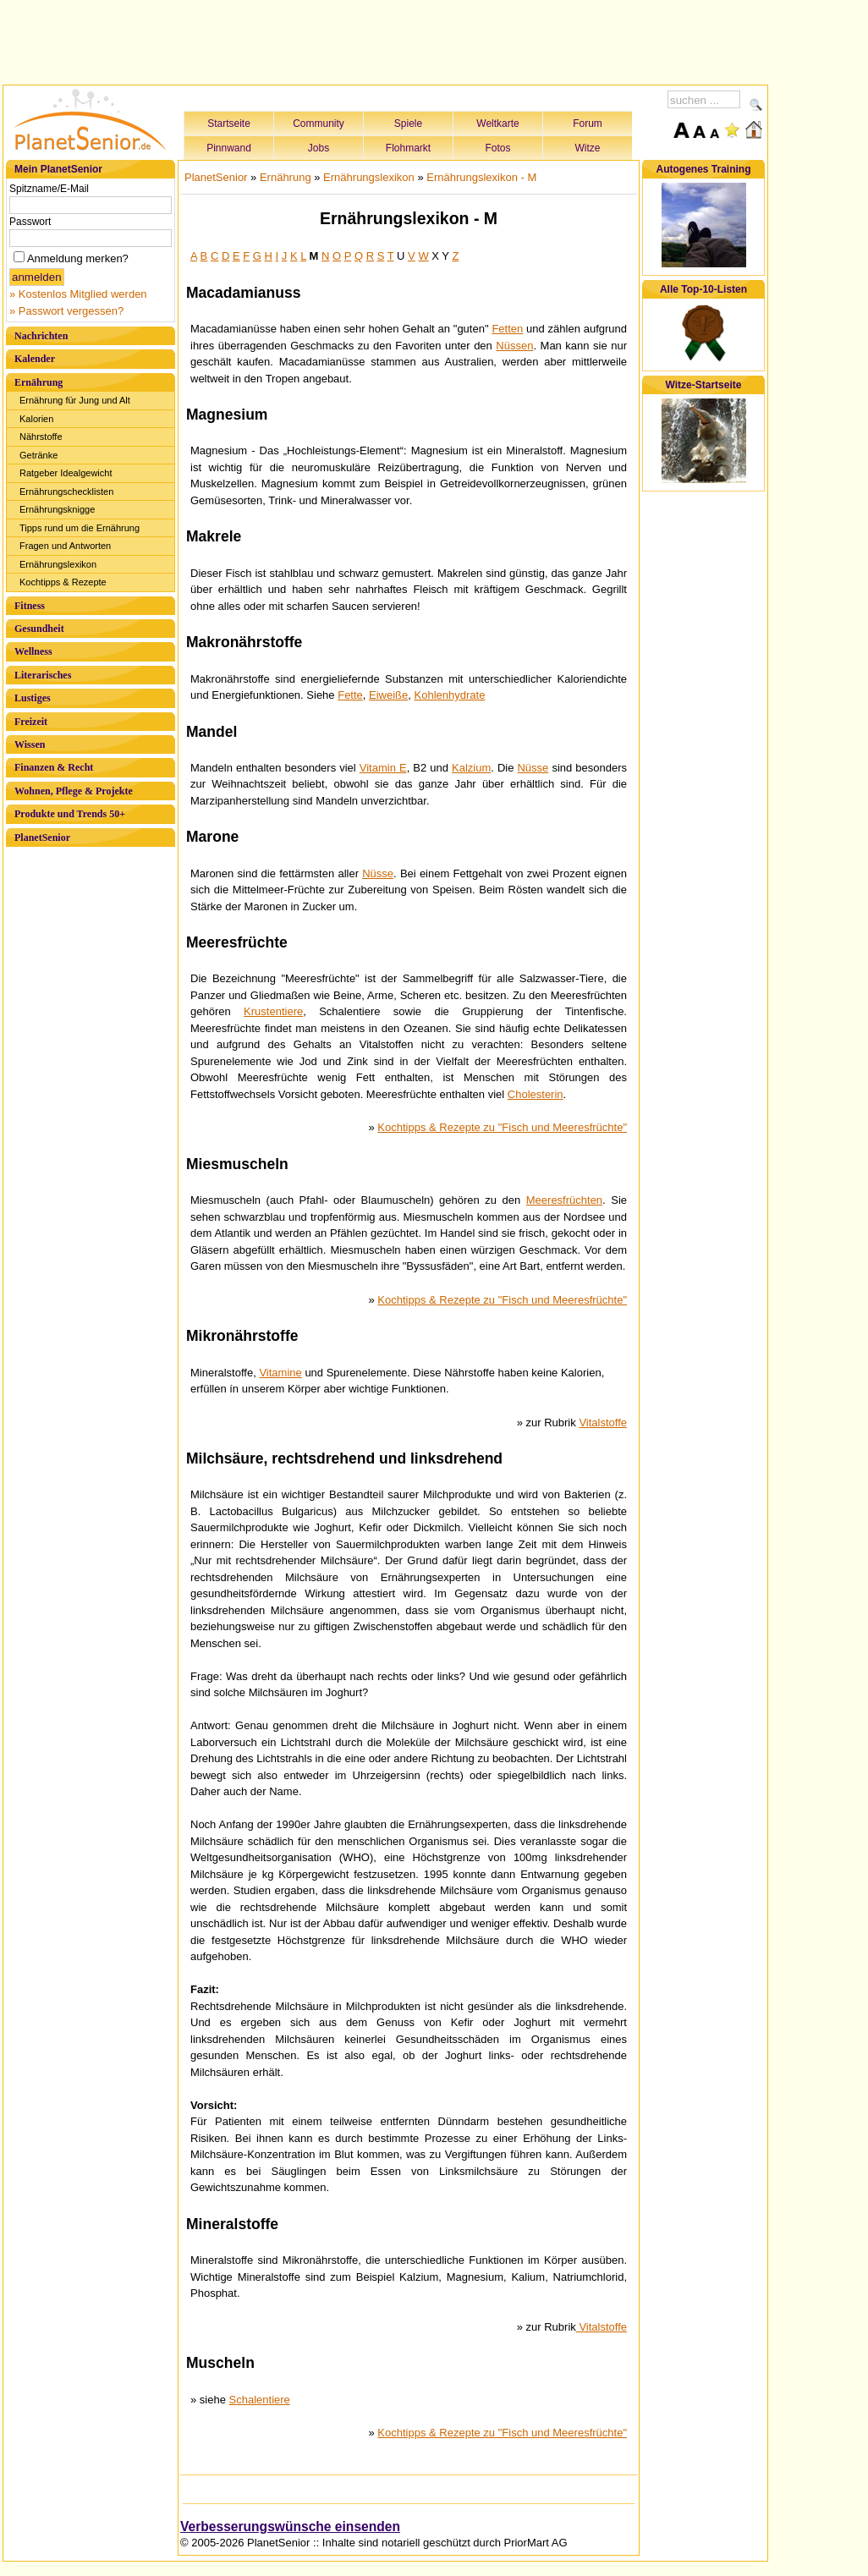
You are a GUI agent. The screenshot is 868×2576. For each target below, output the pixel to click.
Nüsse (532, 767)
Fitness (29, 606)
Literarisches (42, 675)
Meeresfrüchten (564, 1200)
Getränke (38, 455)
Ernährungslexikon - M (481, 177)
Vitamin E (383, 767)
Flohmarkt (408, 148)
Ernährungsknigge (57, 509)
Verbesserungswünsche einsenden (290, 2526)
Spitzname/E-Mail (49, 189)
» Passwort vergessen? (66, 311)
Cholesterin (535, 1094)
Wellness (33, 651)
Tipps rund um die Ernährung (79, 528)
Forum (587, 123)
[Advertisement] (386, 40)
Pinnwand (228, 148)
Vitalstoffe (603, 1422)
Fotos (497, 148)
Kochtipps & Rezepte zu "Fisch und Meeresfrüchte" (502, 1127)
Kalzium (471, 767)
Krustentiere (273, 1011)
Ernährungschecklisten (66, 491)
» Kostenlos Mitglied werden (78, 294)
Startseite (228, 123)
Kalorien (36, 419)
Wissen (29, 744)
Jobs (318, 148)
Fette (350, 695)
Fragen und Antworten (65, 546)
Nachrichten (41, 336)
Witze (588, 148)
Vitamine (280, 1372)
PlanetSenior (42, 837)
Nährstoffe (41, 436)
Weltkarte (497, 123)
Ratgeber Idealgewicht (65, 473)
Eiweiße (388, 695)
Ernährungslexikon (57, 564)
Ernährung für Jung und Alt (74, 400)
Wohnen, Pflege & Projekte (73, 791)
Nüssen (514, 345)
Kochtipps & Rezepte (63, 582)
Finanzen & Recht (53, 767)
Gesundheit (39, 628)
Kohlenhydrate (450, 695)
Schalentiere (259, 2399)
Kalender (34, 359)
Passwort (30, 222)
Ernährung (38, 382)
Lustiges (32, 698)
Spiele (408, 123)
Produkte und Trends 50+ (69, 814)
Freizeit (30, 722)
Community (318, 123)
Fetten (507, 328)
